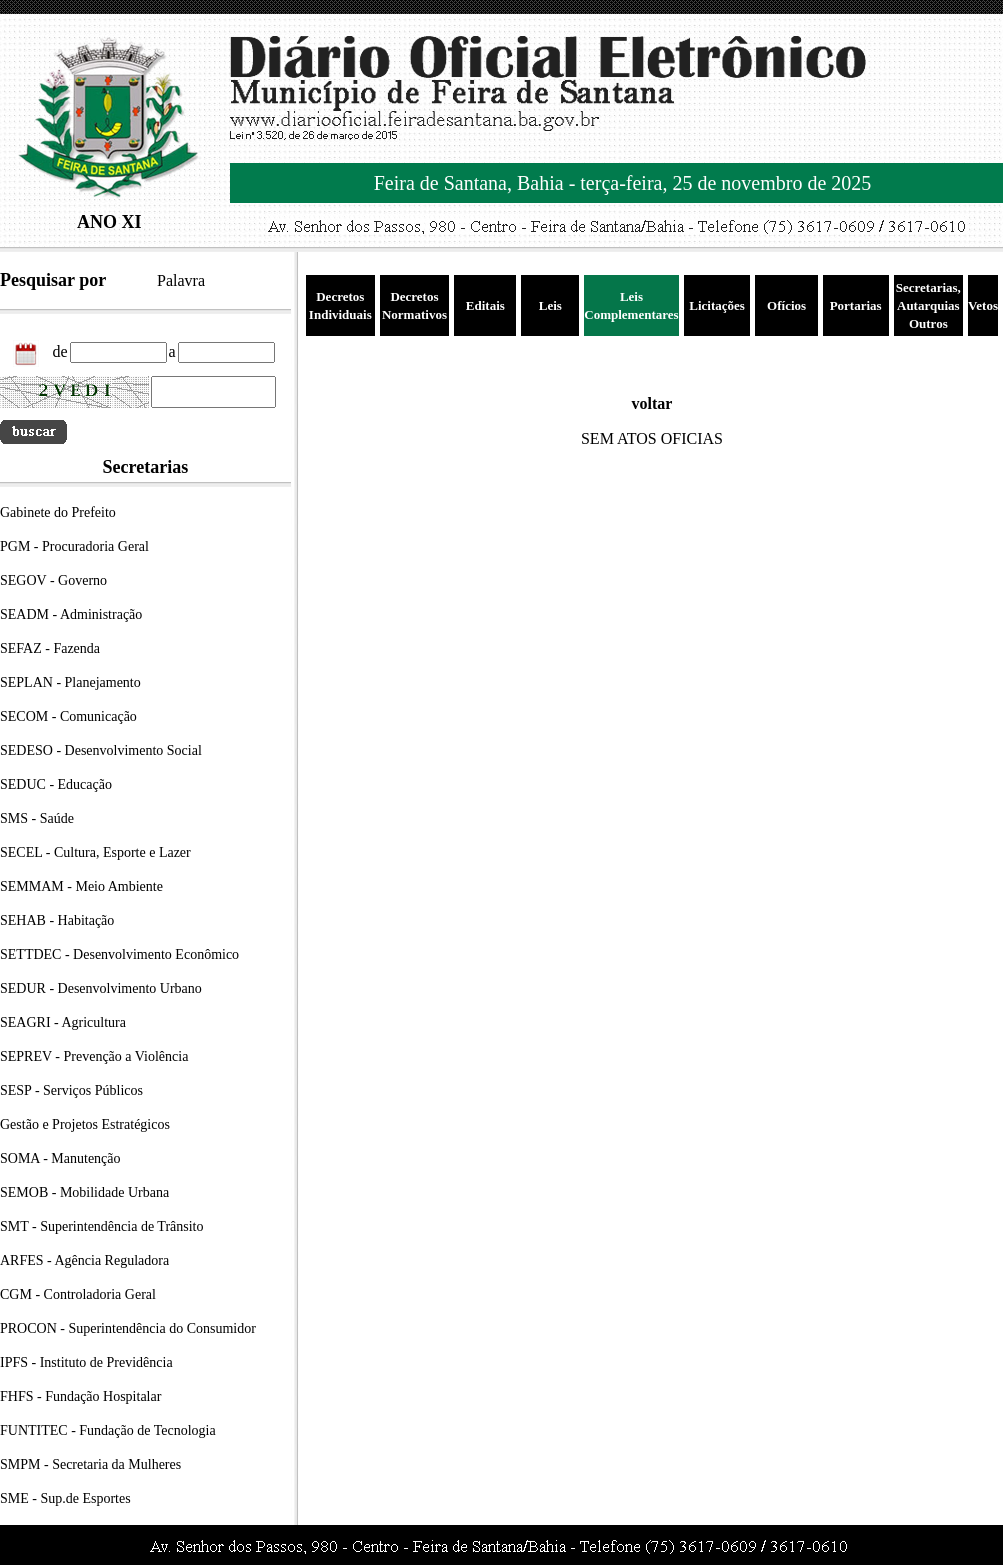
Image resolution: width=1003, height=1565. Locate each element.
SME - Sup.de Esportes (65, 1498)
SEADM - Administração (71, 614)
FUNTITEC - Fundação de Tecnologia (108, 1430)
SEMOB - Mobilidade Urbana (84, 1192)
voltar (652, 403)
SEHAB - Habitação (57, 920)
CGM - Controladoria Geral (78, 1294)
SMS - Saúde (37, 818)
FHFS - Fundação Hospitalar (80, 1396)
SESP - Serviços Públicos (71, 1090)
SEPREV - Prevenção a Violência (94, 1056)
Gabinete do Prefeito (58, 512)
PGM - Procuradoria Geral (74, 546)
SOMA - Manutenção (60, 1158)
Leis (550, 305)
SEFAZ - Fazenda (50, 648)
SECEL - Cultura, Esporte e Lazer (95, 852)
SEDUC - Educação (56, 784)
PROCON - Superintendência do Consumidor (128, 1328)
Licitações (717, 305)
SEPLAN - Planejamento (70, 682)
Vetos (983, 305)
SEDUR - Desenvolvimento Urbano (101, 988)
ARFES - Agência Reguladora (84, 1260)
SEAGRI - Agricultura (63, 1022)
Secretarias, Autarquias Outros (928, 305)
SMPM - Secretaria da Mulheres (90, 1464)
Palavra (181, 280)
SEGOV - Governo (53, 580)
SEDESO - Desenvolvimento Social (101, 750)
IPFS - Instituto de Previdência (86, 1362)
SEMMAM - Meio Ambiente (81, 886)
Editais (485, 305)
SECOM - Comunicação (68, 716)
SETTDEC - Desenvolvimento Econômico (119, 954)
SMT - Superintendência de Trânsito (102, 1226)
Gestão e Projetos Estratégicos (85, 1124)
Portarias (856, 305)
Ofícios (786, 305)
